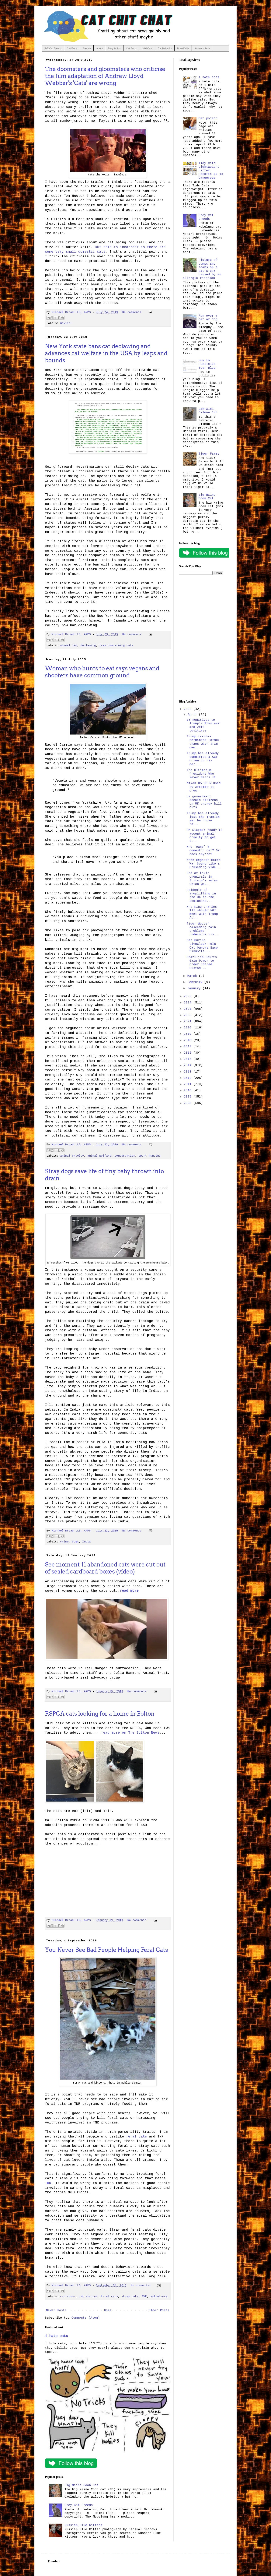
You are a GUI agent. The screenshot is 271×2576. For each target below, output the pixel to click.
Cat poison (208, 118)
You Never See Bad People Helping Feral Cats (106, 1949)
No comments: (133, 312)
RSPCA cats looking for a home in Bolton (100, 1713)
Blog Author (114, 48)
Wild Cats (147, 48)
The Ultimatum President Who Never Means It (201, 774)
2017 (188, 1046)
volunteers (158, 2296)
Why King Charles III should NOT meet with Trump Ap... (202, 912)
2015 (188, 1059)
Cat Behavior (165, 48)
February (195, 982)
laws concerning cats (116, 645)
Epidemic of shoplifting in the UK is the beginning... (201, 895)
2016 (188, 1053)
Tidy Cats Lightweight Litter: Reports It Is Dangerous (211, 171)
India (86, 1541)
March (193, 976)
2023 (188, 1009)
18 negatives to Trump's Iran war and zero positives (203, 725)
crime (64, 1541)
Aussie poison (202, 48)
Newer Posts (56, 2310)
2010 (188, 1090)
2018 (188, 1040)
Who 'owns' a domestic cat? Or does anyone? (203, 850)
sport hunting (149, 1155)
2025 (188, 996)
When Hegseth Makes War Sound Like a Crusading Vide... (204, 863)
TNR (48, 2183)
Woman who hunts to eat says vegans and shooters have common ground (102, 672)
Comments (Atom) (85, 2318)
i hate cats (56, 2336)
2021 (188, 1021)
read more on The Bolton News (130, 1733)
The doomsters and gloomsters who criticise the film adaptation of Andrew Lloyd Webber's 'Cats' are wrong (105, 75)
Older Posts (159, 2310)
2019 (188, 1034)
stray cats (129, 2296)
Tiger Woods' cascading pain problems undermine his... (203, 929)
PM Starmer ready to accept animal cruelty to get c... (205, 835)
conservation (125, 1155)
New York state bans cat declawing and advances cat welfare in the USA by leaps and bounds (106, 353)
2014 (188, 1065)
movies (65, 323)
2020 (188, 1027)
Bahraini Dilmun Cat (208, 410)
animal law (68, 645)
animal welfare (99, 1155)
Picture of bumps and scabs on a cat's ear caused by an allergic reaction (202, 269)
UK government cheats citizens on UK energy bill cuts (204, 802)
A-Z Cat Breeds (53, 48)
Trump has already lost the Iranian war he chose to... (203, 819)
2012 (188, 1078)
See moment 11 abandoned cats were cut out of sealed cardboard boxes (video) (105, 1568)
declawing (88, 645)
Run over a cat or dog (208, 317)
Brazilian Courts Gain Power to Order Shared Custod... (202, 963)
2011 (188, 1084)
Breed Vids (183, 48)
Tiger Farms (209, 454)
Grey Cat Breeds (78, 2505)
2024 (188, 1002)
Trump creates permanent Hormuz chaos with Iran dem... (203, 742)
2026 (188, 709)
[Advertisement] (73, 1883)
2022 (188, 1015)
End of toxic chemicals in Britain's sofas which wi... (202, 879)
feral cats (136, 2136)
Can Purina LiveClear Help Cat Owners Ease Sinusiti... (202, 946)
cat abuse (67, 2296)
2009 (188, 1096)
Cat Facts (72, 48)
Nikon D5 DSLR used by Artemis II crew (204, 787)
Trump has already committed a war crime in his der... (203, 759)
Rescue (87, 48)
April (193, 714)
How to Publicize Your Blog (207, 364)
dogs (75, 1541)
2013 (188, 1071)
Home (108, 2310)
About (99, 48)
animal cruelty (72, 1155)
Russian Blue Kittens (83, 2525)
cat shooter (88, 2296)
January (195, 988)
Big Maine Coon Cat (81, 2485)
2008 (188, 1103)
